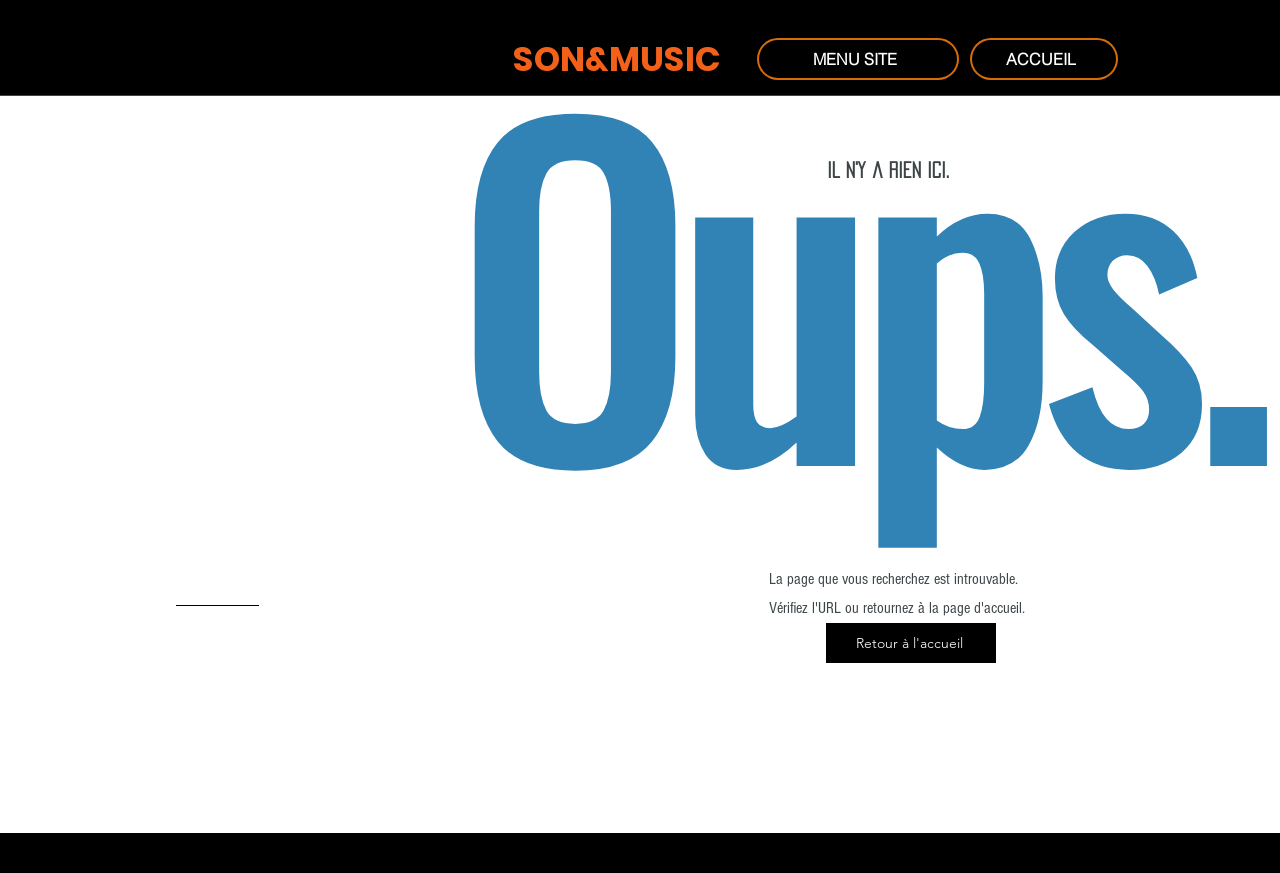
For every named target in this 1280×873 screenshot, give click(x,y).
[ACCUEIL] (1044, 59)
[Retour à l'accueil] (911, 643)
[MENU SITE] (858, 59)
